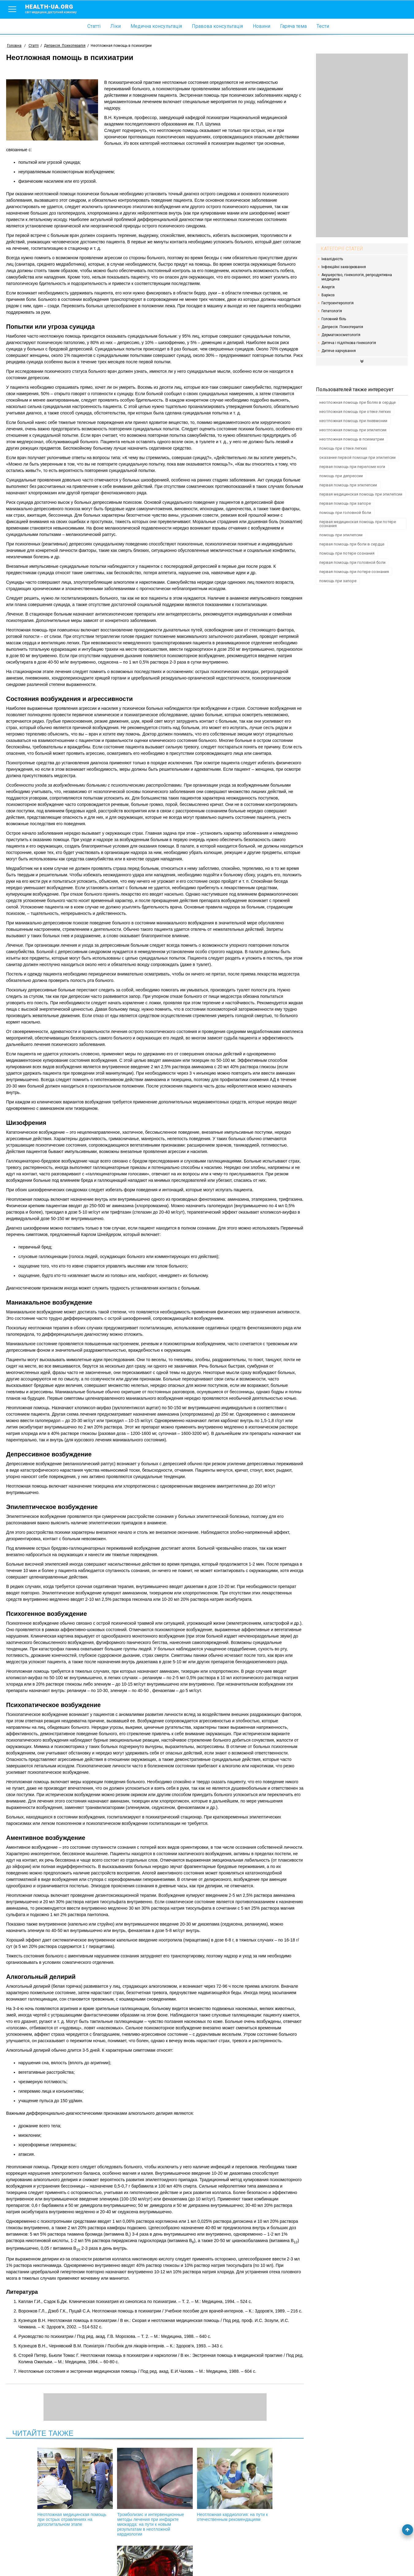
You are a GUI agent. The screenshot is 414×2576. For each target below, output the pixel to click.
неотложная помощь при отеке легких (355, 411)
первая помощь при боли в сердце (351, 544)
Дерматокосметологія (340, 335)
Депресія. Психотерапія (342, 327)
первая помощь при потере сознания (354, 571)
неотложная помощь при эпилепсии (352, 430)
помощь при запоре (337, 580)
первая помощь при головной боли (352, 562)
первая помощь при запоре (345, 503)
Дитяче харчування (338, 351)
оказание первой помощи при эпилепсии (357, 457)
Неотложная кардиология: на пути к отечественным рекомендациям (187, 2487)
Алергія (328, 287)
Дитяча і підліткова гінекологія (348, 343)
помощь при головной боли (345, 512)
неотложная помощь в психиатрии (351, 439)
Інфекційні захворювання (343, 267)
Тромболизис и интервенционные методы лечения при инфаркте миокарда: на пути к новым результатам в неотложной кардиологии (122, 2494)
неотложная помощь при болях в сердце (357, 402)
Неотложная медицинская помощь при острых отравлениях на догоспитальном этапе (56, 2490)
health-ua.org (55, 8)
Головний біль (333, 319)
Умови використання (27, 2561)
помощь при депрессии (341, 476)
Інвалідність (332, 259)
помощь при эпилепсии (341, 535)
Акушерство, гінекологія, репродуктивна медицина (356, 277)
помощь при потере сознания (346, 553)
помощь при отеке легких (343, 448)
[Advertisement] (362, 145)
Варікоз (328, 295)
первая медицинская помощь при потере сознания (357, 523)
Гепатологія (331, 311)
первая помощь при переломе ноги (352, 466)
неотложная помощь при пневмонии (353, 420)
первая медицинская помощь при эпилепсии (360, 494)
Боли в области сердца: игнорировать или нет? (253, 2485)
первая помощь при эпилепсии (348, 485)
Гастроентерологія (337, 303)
